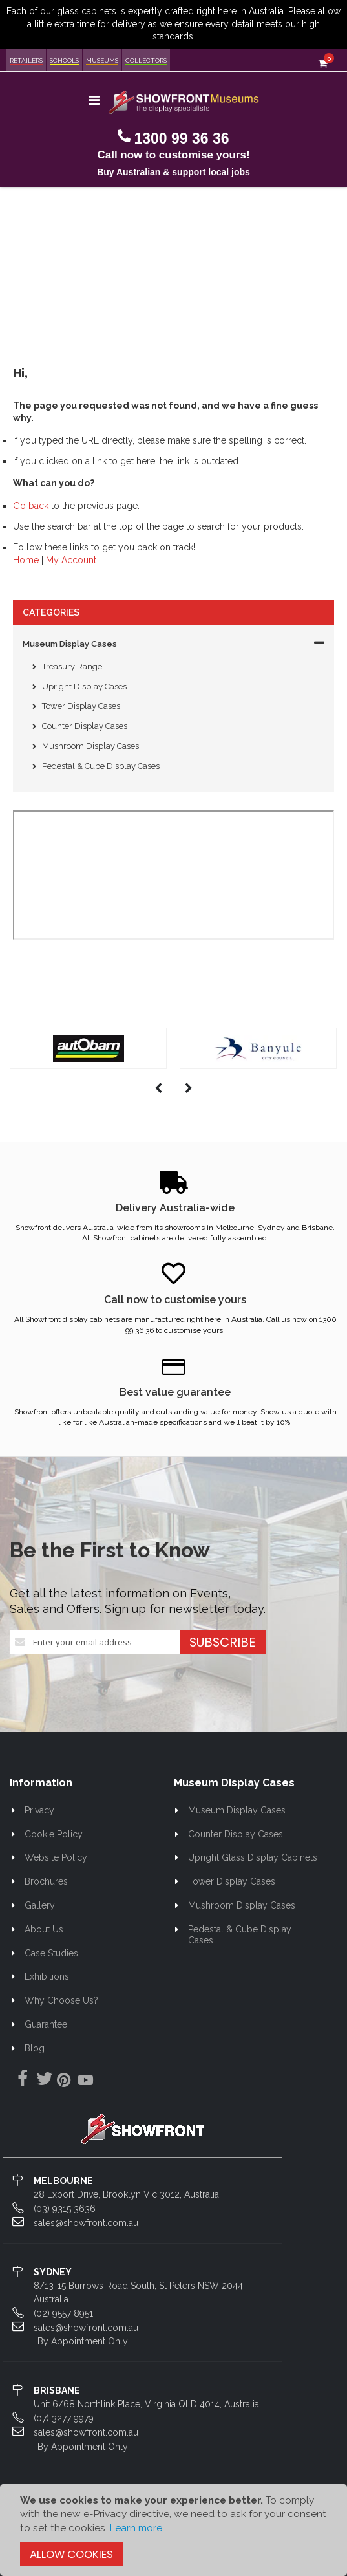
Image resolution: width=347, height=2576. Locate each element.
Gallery (40, 1905)
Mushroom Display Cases (90, 746)
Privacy (39, 1810)
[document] (173, 2530)
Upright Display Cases (84, 686)
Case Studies (51, 1953)
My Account (71, 560)
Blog (35, 2048)
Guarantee (46, 2024)
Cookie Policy (54, 1834)
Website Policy (56, 1857)
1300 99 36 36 (181, 138)
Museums (102, 60)
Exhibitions (47, 1976)
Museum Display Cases (70, 644)
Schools (64, 60)
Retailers (26, 60)
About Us (44, 1929)
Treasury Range (72, 666)
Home (26, 560)
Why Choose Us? (61, 2000)
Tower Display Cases (81, 706)
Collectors (146, 60)
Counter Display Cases (84, 726)
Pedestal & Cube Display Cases (101, 766)
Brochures (46, 1881)
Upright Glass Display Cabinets (252, 1857)
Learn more (136, 2528)
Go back (30, 506)
